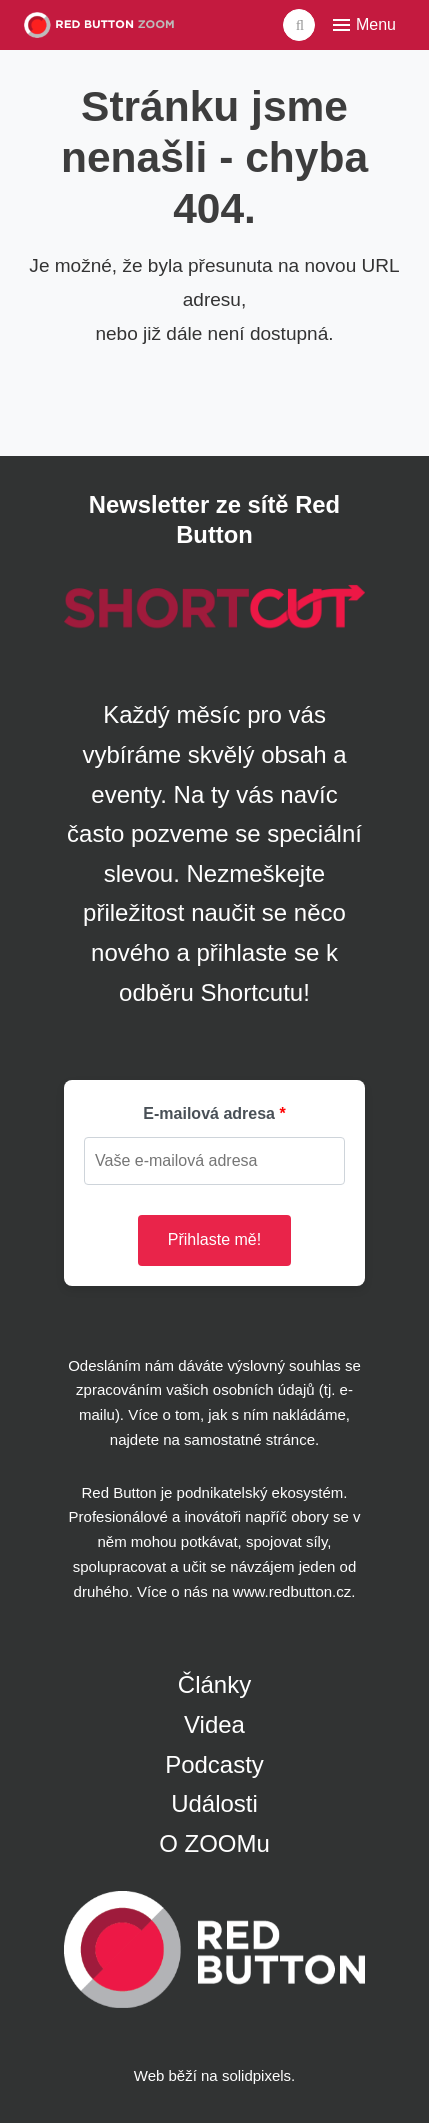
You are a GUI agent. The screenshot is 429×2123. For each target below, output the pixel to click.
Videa (214, 1724)
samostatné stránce (249, 1439)
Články (214, 1684)
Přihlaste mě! (214, 1239)
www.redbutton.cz (292, 1591)
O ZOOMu (214, 1843)
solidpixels (256, 2075)
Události (214, 1803)
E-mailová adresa (209, 1113)
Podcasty (214, 1764)
